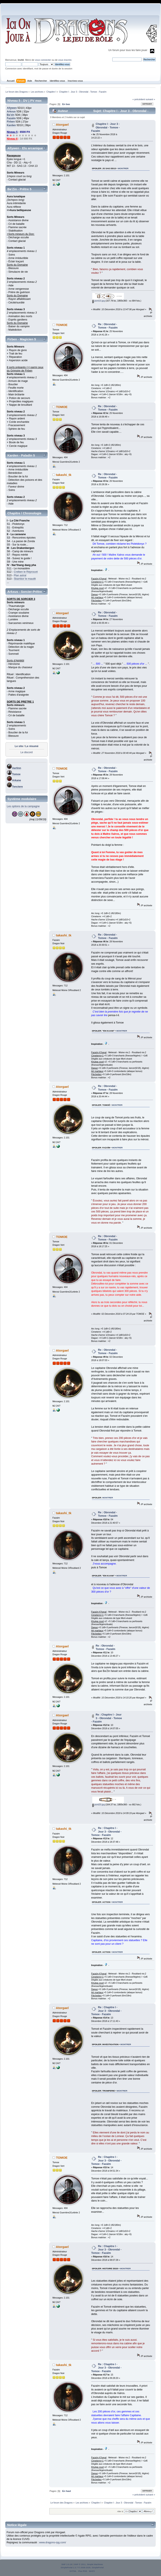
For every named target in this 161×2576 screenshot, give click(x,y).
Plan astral (20, 575)
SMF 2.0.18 (66, 2564)
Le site (19, 746)
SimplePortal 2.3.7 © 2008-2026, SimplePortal (81, 2567)
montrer (123, 168)
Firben (11, 121)
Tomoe (16, 774)
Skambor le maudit (25, 578)
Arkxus (11, 111)
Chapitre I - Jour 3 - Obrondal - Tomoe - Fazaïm (105, 127)
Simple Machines (95, 2564)
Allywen (12, 107)
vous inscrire (64, 60)
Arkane (16, 780)
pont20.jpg (98, 1804)
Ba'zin (10, 114)
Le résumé (31, 746)
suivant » (150, 99)
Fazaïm (11, 118)
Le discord (26, 752)
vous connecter (43, 60)
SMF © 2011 (80, 2564)
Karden (11, 125)
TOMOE (62, 325)
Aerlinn (16, 768)
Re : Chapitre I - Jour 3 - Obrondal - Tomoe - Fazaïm (106, 1718)
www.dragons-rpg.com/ (52, 2542)
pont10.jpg (98, 300)
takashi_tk (63, 475)
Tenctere (17, 786)
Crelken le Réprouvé (26, 571)
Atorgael (62, 124)
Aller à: (120, 2511)
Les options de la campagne (23, 806)
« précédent (138, 99)
